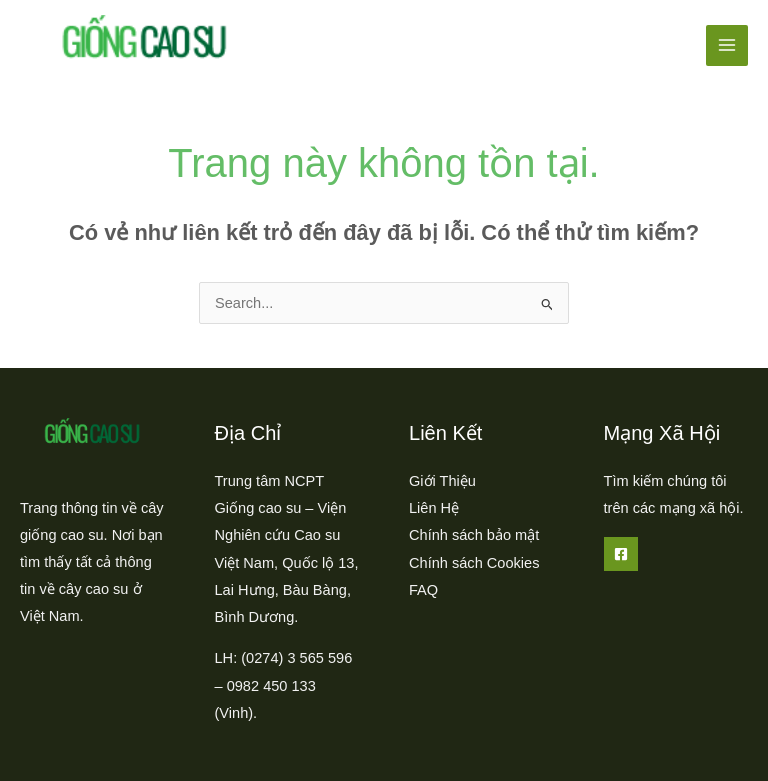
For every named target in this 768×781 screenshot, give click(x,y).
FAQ (423, 590)
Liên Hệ (434, 508)
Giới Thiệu (442, 481)
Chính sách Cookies (474, 563)
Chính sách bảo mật (474, 535)
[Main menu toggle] (727, 46)
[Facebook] (621, 554)
